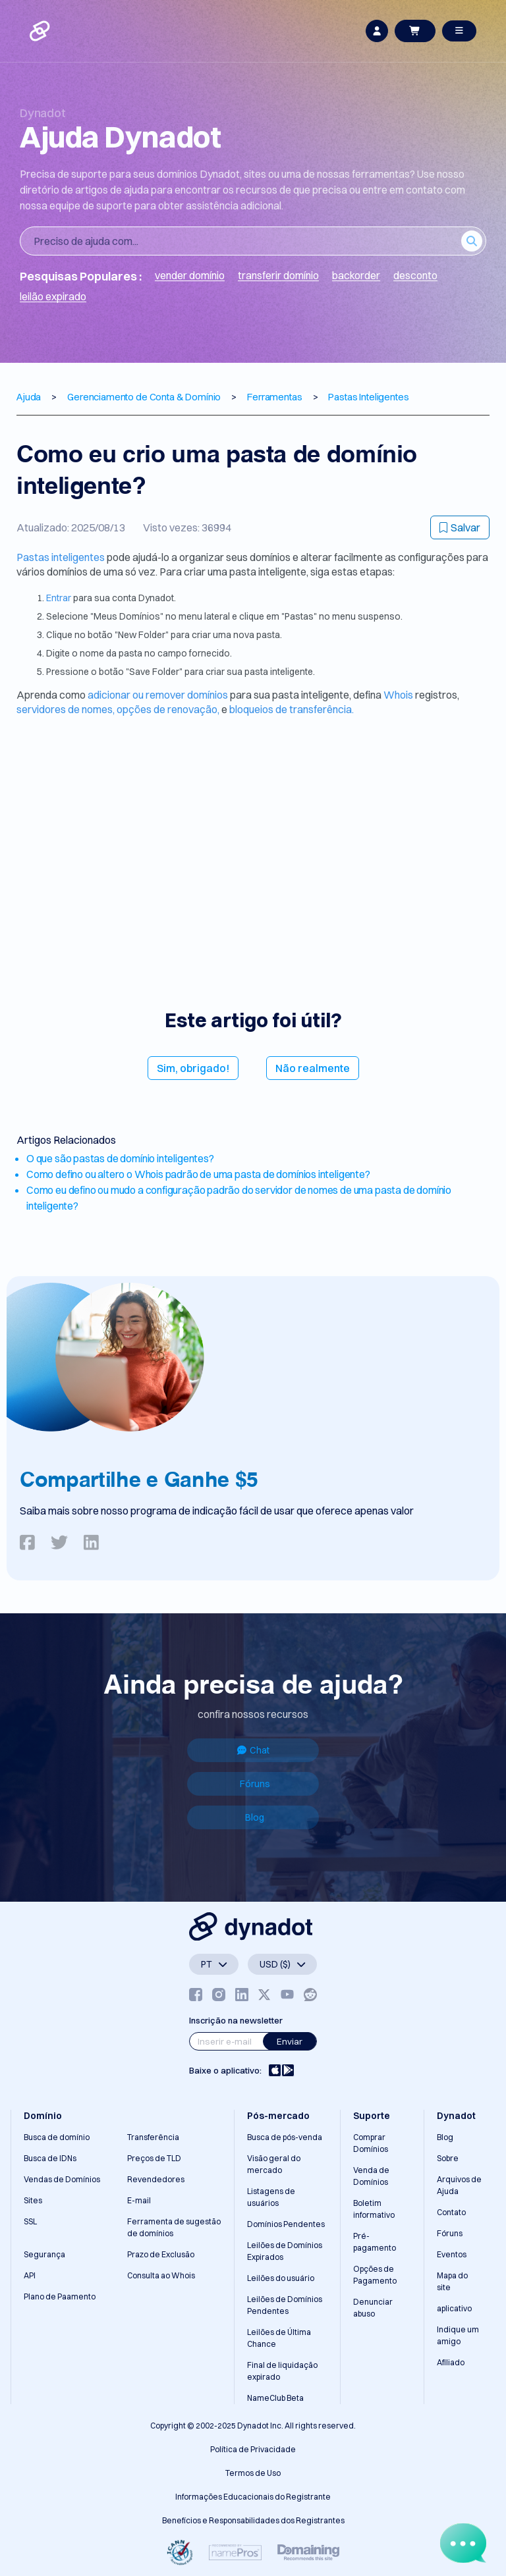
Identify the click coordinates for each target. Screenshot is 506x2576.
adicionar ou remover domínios (159, 694)
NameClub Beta (275, 2398)
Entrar (59, 598)
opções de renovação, (168, 709)
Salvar (459, 527)
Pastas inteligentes (61, 557)
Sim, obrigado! (193, 1068)
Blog (254, 1817)
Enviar (289, 2041)
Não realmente (312, 1068)
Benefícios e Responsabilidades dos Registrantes (253, 2520)
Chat (253, 1750)
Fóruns (255, 1784)
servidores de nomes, (65, 709)
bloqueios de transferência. (291, 709)
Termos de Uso (253, 2473)
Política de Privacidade (253, 2449)
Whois (399, 694)
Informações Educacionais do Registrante (253, 2497)
